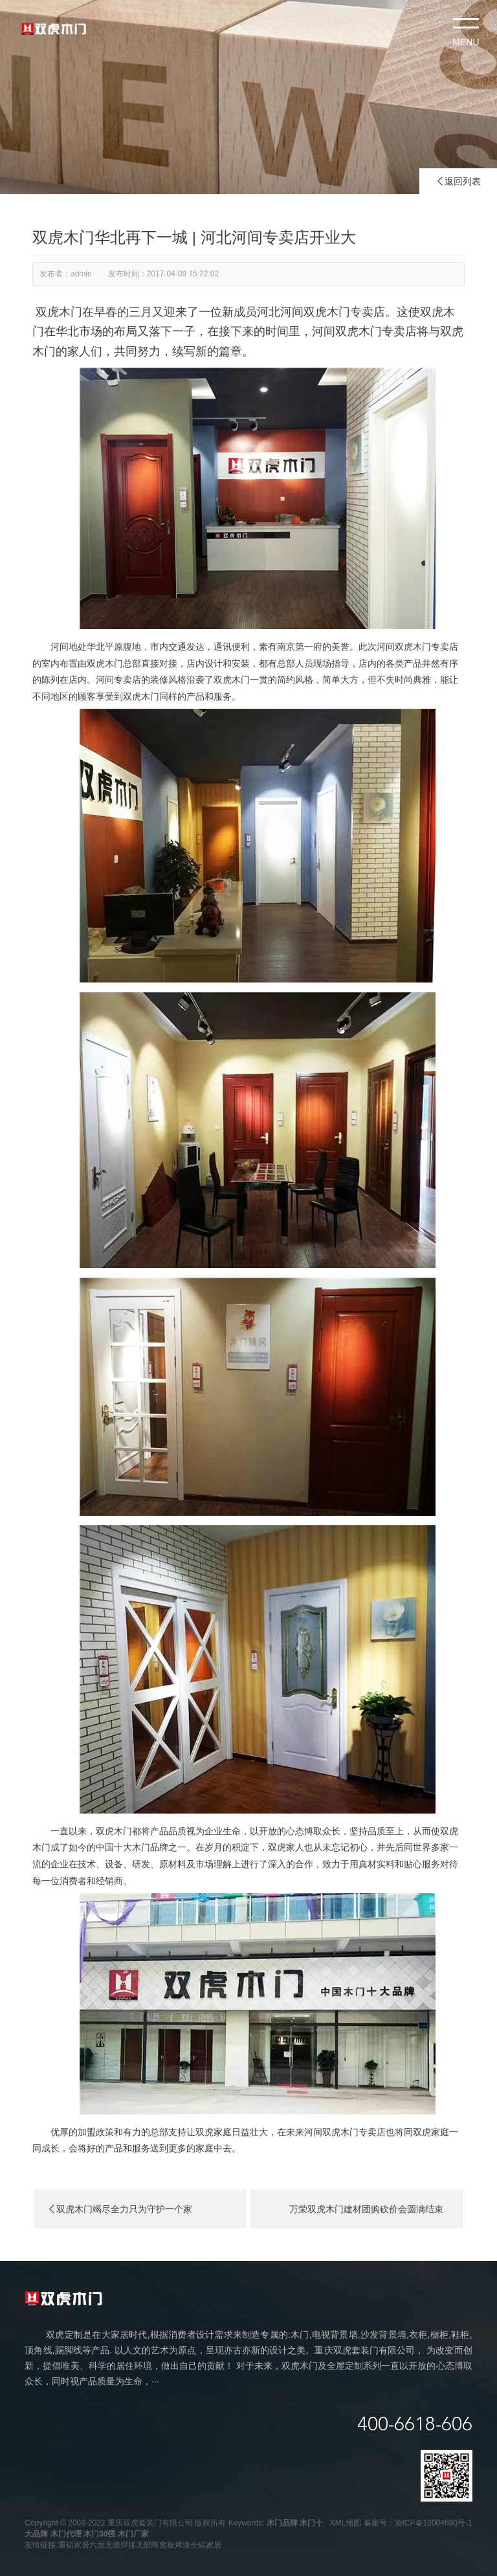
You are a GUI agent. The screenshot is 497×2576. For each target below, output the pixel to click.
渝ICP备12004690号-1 (433, 2522)
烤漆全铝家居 (198, 2544)
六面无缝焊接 (112, 2544)
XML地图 (346, 2522)
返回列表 (458, 181)
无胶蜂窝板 (155, 2544)
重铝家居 (73, 2544)
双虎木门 (59, 311)
